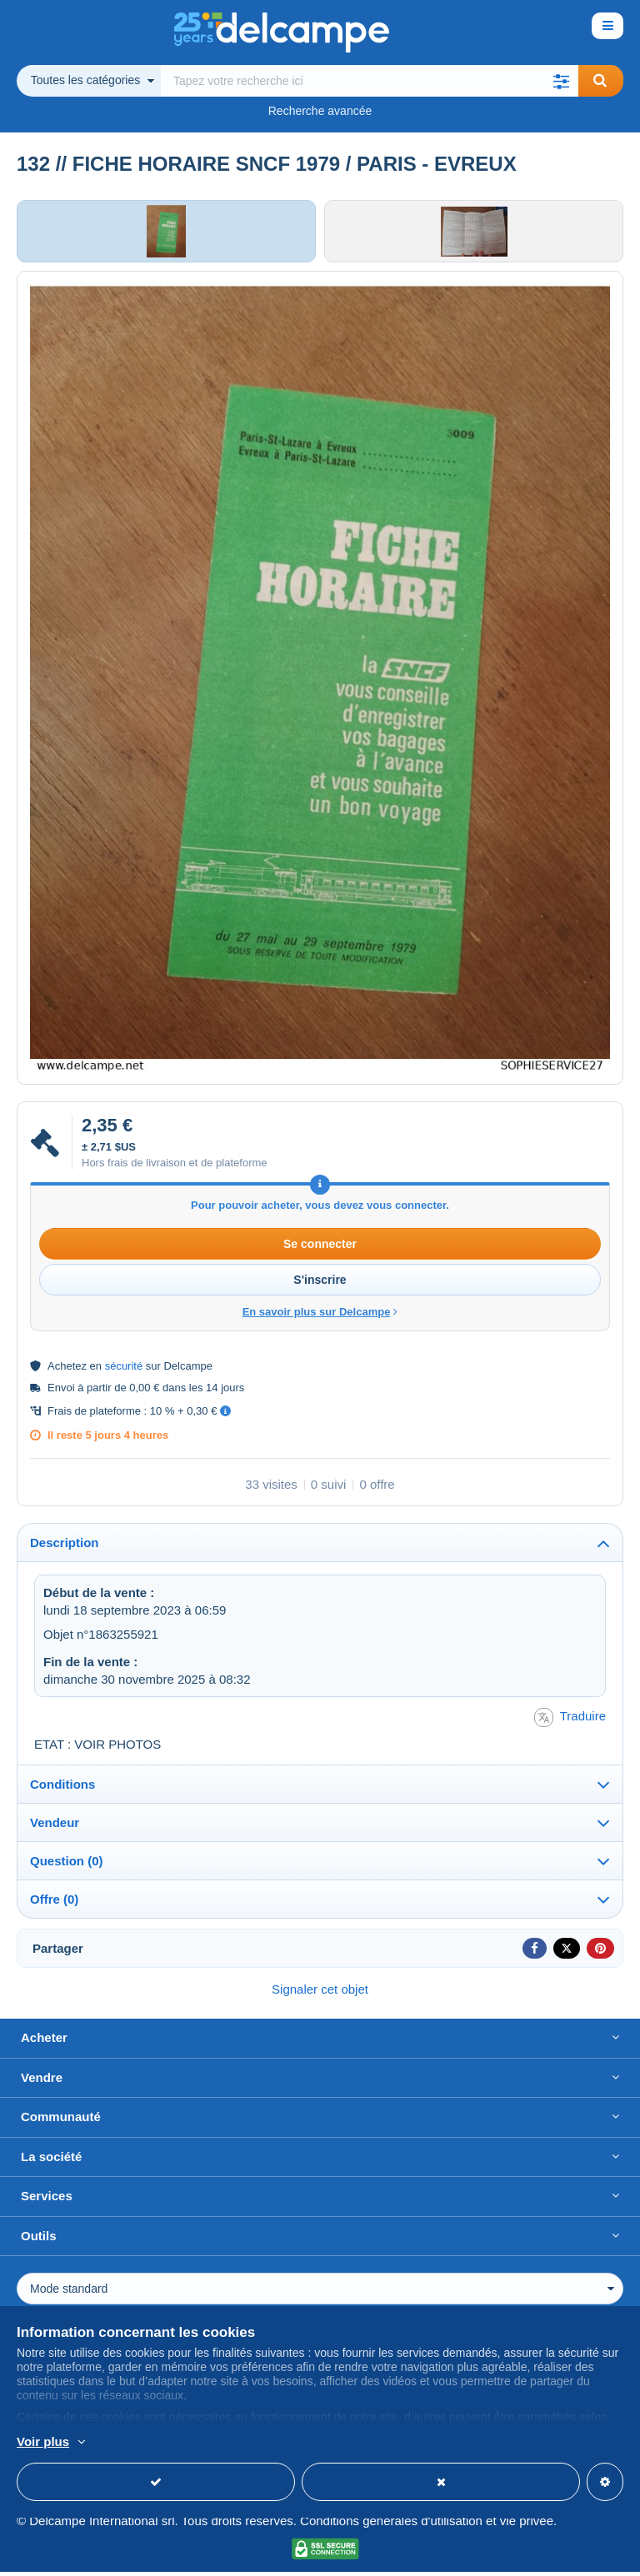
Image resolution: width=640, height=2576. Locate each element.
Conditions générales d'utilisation (391, 2525)
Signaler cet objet (320, 1993)
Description (64, 1547)
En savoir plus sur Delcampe (320, 1316)
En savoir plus (146, 2442)
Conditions (62, 1788)
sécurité (124, 1370)
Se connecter (320, 1248)
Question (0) (66, 1865)
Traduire (570, 1721)
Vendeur (54, 1827)
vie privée (526, 2525)
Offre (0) (54, 1903)
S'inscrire (319, 1283)
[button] (562, 81)
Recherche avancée (320, 110)
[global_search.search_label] (369, 81)
